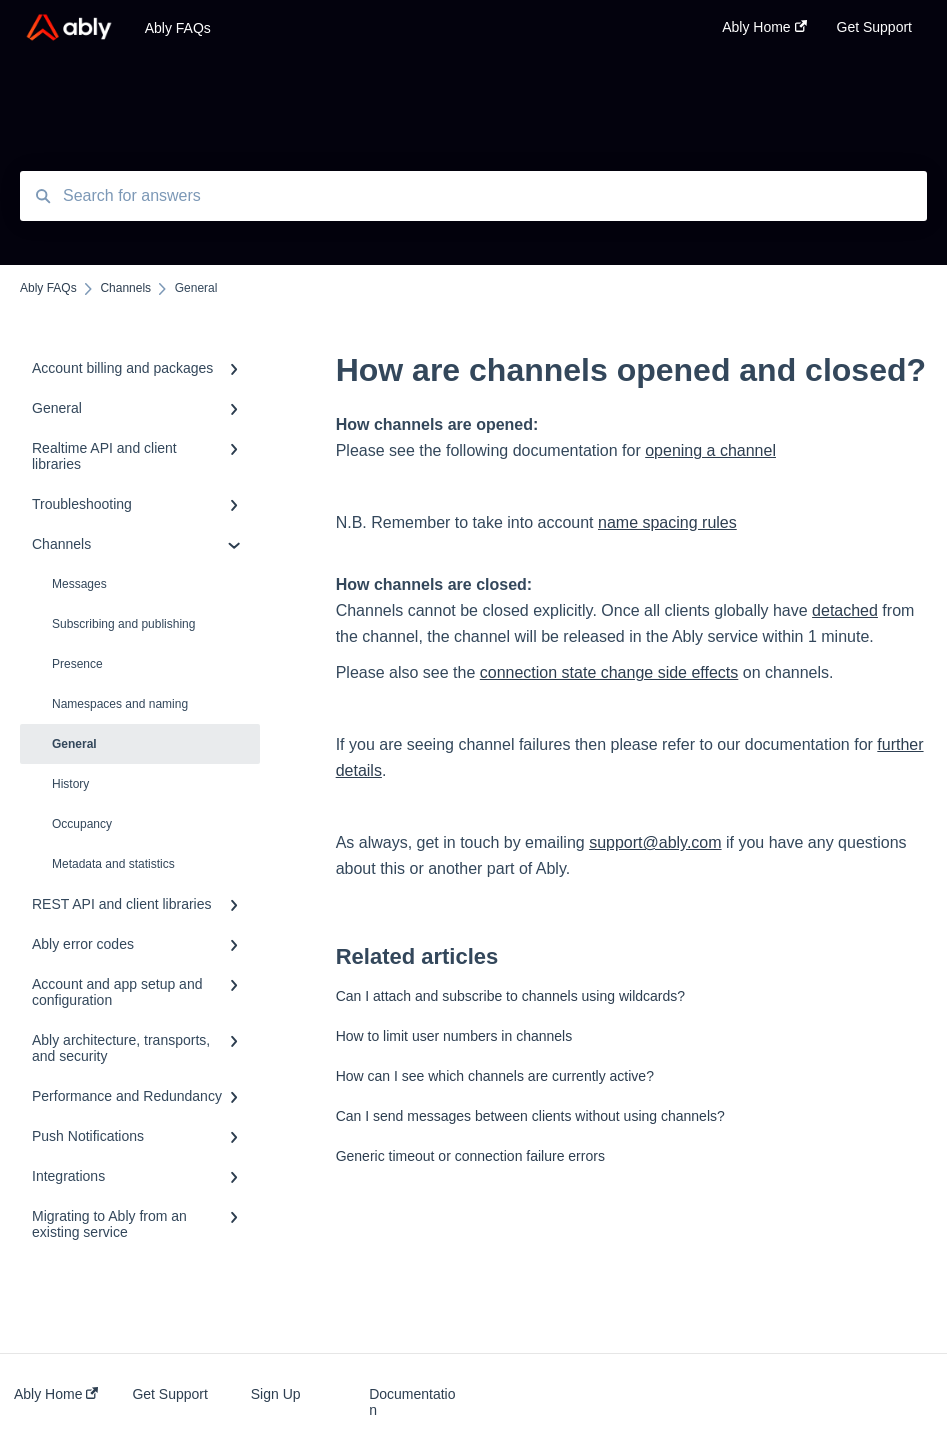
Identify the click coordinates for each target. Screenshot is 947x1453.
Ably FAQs (178, 28)
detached (845, 610)
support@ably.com (655, 842)
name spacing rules (667, 522)
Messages (79, 584)
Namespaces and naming (120, 704)
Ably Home (56, 1394)
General (74, 744)
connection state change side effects (609, 672)
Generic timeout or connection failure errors (470, 1156)
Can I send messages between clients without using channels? (530, 1116)
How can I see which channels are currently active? (495, 1076)
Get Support (170, 1394)
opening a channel (710, 450)
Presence (77, 664)
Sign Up (276, 1394)
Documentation (412, 1402)
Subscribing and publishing (123, 624)
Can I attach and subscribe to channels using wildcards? (510, 996)
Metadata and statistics (113, 864)
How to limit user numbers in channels (454, 1036)
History (70, 784)
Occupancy (82, 824)
